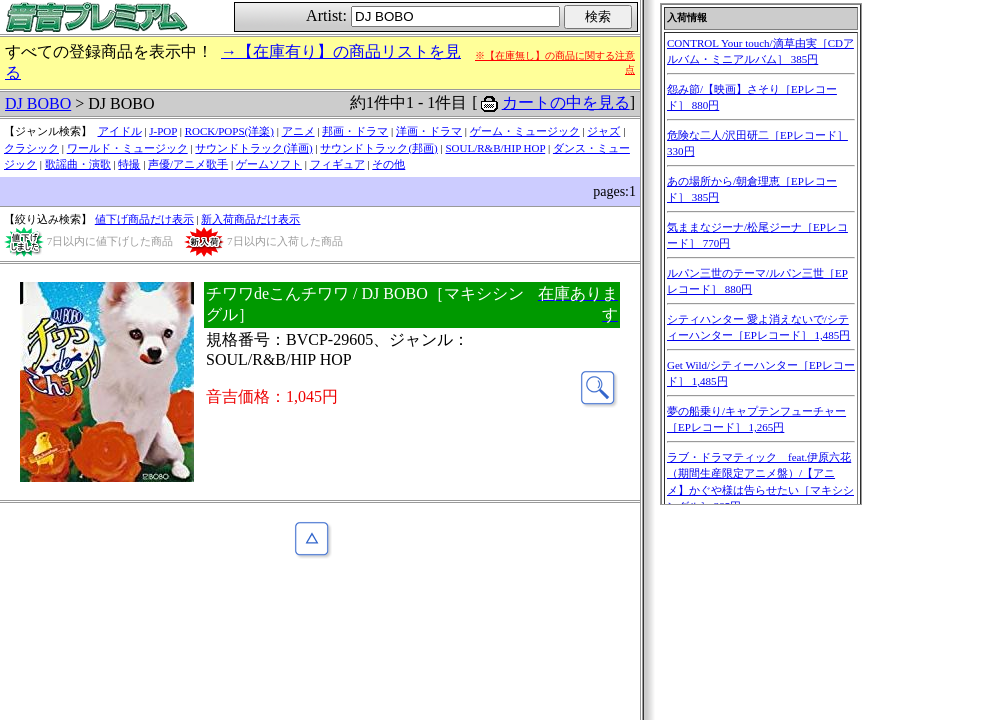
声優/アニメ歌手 (188, 164)
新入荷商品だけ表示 (250, 219)
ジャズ (603, 131)
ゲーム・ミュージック (525, 131)
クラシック (31, 148)
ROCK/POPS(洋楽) (229, 131)
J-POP (163, 131)
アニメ (298, 131)
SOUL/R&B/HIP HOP (495, 148)
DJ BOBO (38, 103)
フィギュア (337, 164)
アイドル (120, 131)
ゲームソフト (269, 164)
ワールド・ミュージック (127, 148)
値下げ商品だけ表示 (144, 219)
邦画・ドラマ (355, 131)
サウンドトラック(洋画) (253, 148)
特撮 (129, 164)
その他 (388, 164)
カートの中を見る (566, 102)
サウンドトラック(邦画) (378, 148)
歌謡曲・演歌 (78, 164)
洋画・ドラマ (429, 131)
